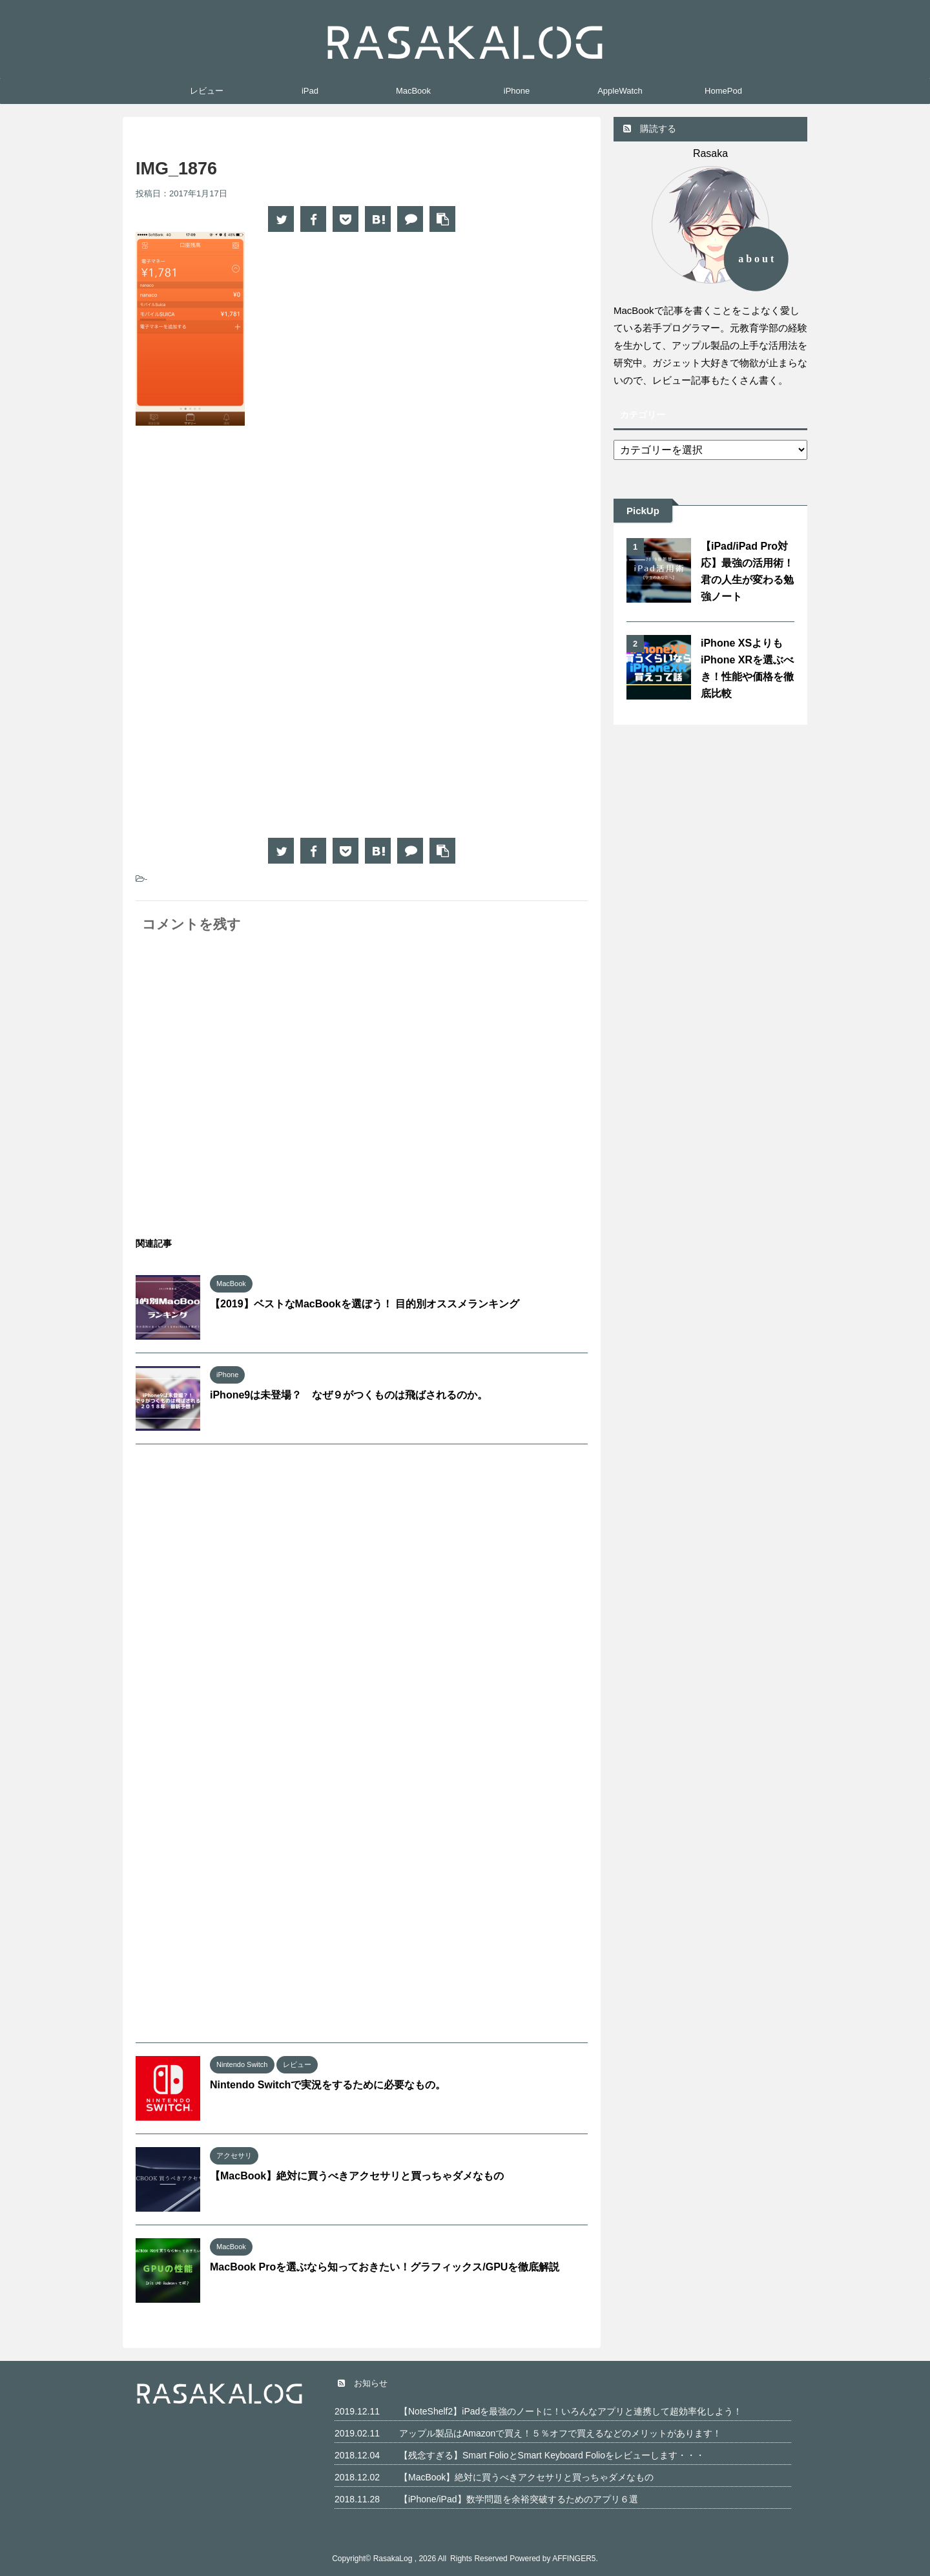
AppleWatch (620, 91)
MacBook (413, 91)
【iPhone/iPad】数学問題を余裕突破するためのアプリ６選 (518, 2499)
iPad (310, 91)
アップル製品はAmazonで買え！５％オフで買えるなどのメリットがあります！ (560, 2433)
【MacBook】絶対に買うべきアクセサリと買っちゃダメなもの (357, 2175)
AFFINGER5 (573, 2558)
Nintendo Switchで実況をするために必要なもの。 (328, 2084)
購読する (649, 128)
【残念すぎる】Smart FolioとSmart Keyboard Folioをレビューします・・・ (552, 2455)
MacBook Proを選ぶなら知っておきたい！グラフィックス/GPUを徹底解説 (384, 2266)
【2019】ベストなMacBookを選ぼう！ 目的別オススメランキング (364, 1303)
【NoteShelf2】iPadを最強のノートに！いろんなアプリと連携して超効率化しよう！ (570, 2411)
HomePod (723, 91)
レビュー (206, 91)
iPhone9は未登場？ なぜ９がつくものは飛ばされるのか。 (349, 1394)
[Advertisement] (244, 542)
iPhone (517, 91)
